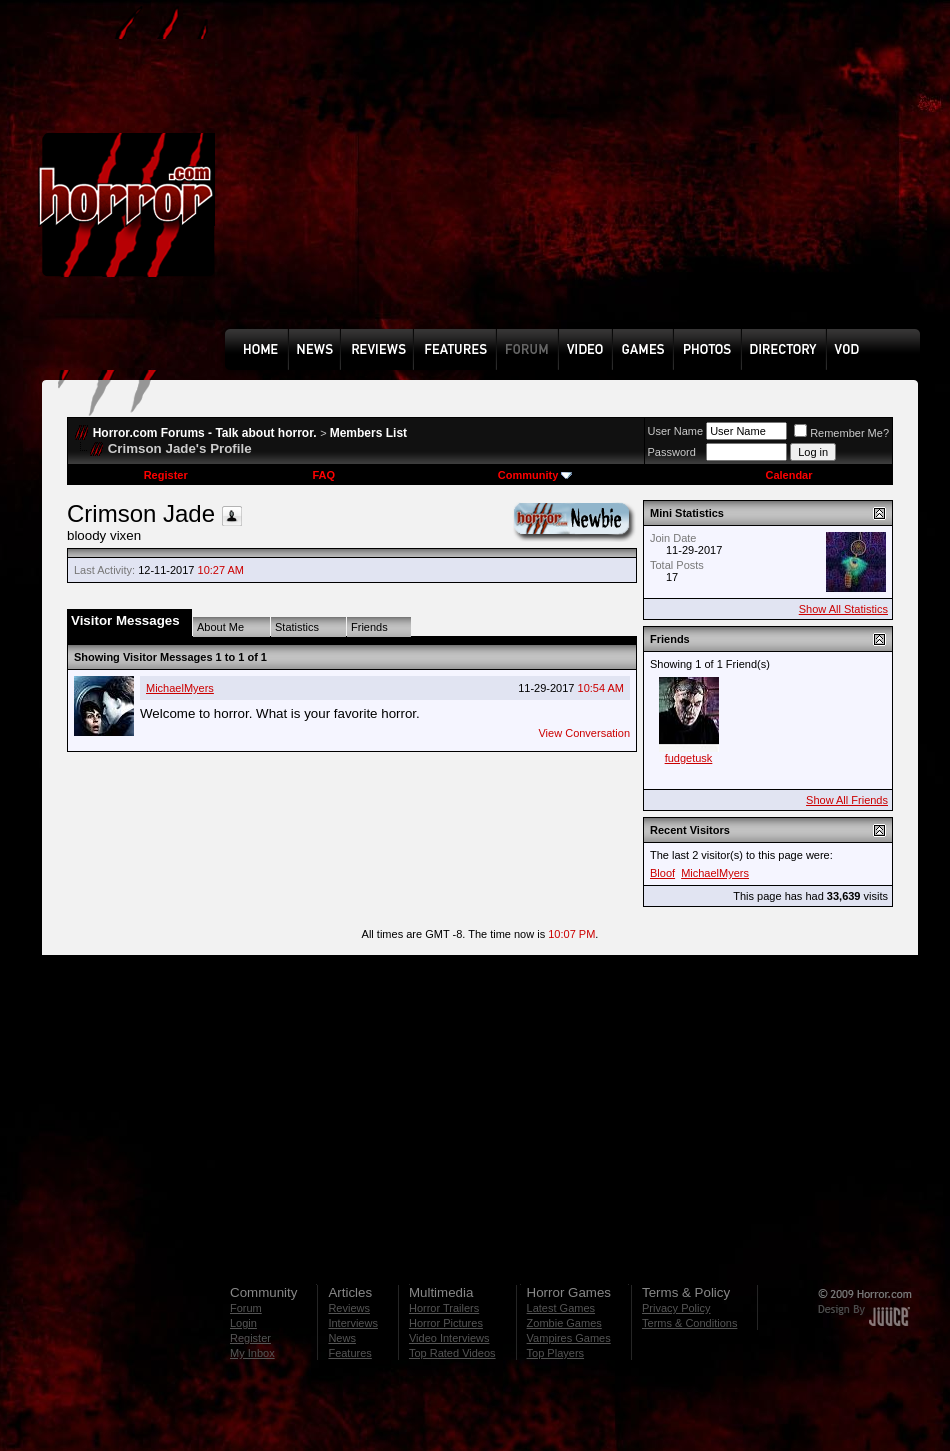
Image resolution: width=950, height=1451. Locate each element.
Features (349, 1353)
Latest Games (561, 1308)
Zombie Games (564, 1323)
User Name (676, 431)
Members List (368, 433)
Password (672, 452)
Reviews (349, 1308)
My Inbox (252, 1353)
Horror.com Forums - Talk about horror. (205, 433)
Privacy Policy (676, 1308)
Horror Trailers (444, 1308)
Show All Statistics (843, 609)
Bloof (662, 873)
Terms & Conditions (689, 1323)
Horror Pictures (446, 1323)
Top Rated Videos (452, 1353)
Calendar (788, 475)
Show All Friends (847, 800)
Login (243, 1323)
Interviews (353, 1323)
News (342, 1338)
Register (166, 475)
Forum (246, 1308)
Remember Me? (841, 433)
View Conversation (584, 733)
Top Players (555, 1353)
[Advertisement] (497, 179)
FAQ (323, 475)
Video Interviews (449, 1338)
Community (535, 475)
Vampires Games (569, 1338)
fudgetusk (689, 758)
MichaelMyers (180, 688)
